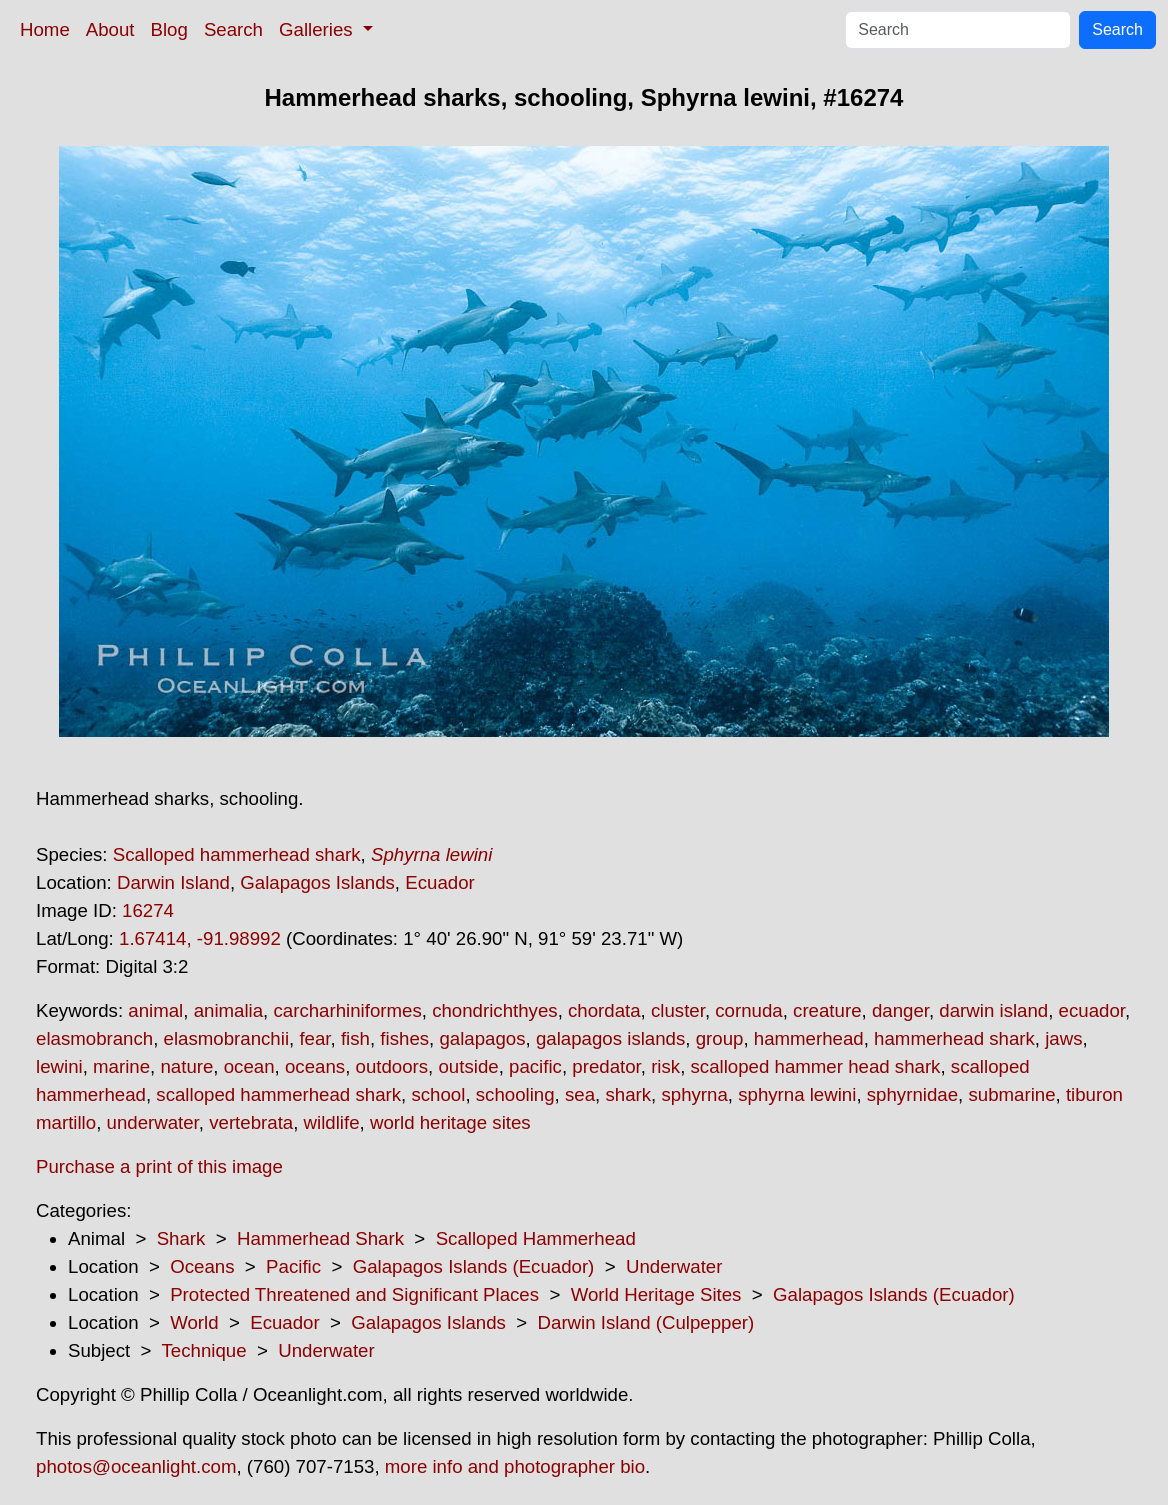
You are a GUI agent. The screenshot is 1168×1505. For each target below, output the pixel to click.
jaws (1063, 1038)
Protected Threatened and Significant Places (354, 1294)
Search (233, 29)
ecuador (1092, 1010)
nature (186, 1066)
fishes (404, 1038)
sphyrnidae (912, 1094)
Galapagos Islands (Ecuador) (474, 1266)
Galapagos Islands (317, 882)
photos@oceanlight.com (136, 1466)
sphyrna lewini (797, 1094)
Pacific (293, 1266)
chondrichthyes (494, 1010)
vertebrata (251, 1122)
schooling (515, 1094)
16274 (148, 910)
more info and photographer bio (515, 1466)
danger (900, 1010)
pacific (535, 1066)
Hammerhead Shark (320, 1238)
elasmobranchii (226, 1038)
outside (468, 1066)
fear (314, 1038)
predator (606, 1066)
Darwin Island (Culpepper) (646, 1322)
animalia (228, 1010)
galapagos (482, 1038)
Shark (181, 1238)
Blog (169, 29)
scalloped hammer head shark (816, 1066)
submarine (1011, 1094)
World (194, 1322)
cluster (678, 1010)
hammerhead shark (954, 1038)
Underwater (674, 1266)
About (110, 29)
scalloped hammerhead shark (278, 1094)
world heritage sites (450, 1122)
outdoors (392, 1066)
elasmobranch (94, 1038)
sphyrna (694, 1094)
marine (121, 1066)
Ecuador (440, 882)
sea (580, 1094)
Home (45, 29)
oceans (315, 1066)
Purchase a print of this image (159, 1166)
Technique (204, 1350)
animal (155, 1010)
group (720, 1038)
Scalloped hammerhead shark (237, 854)
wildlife (332, 1122)
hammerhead (809, 1038)
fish (355, 1038)
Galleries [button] (318, 29)
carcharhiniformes (347, 1010)
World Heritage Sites (656, 1294)
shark (628, 1094)
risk (665, 1066)
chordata (604, 1010)
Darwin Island (173, 882)
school (438, 1094)
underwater (153, 1122)
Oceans (202, 1266)
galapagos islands (610, 1038)
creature (827, 1010)
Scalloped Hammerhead (536, 1238)
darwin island (993, 1010)
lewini (59, 1066)
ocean (249, 1066)
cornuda (748, 1010)
